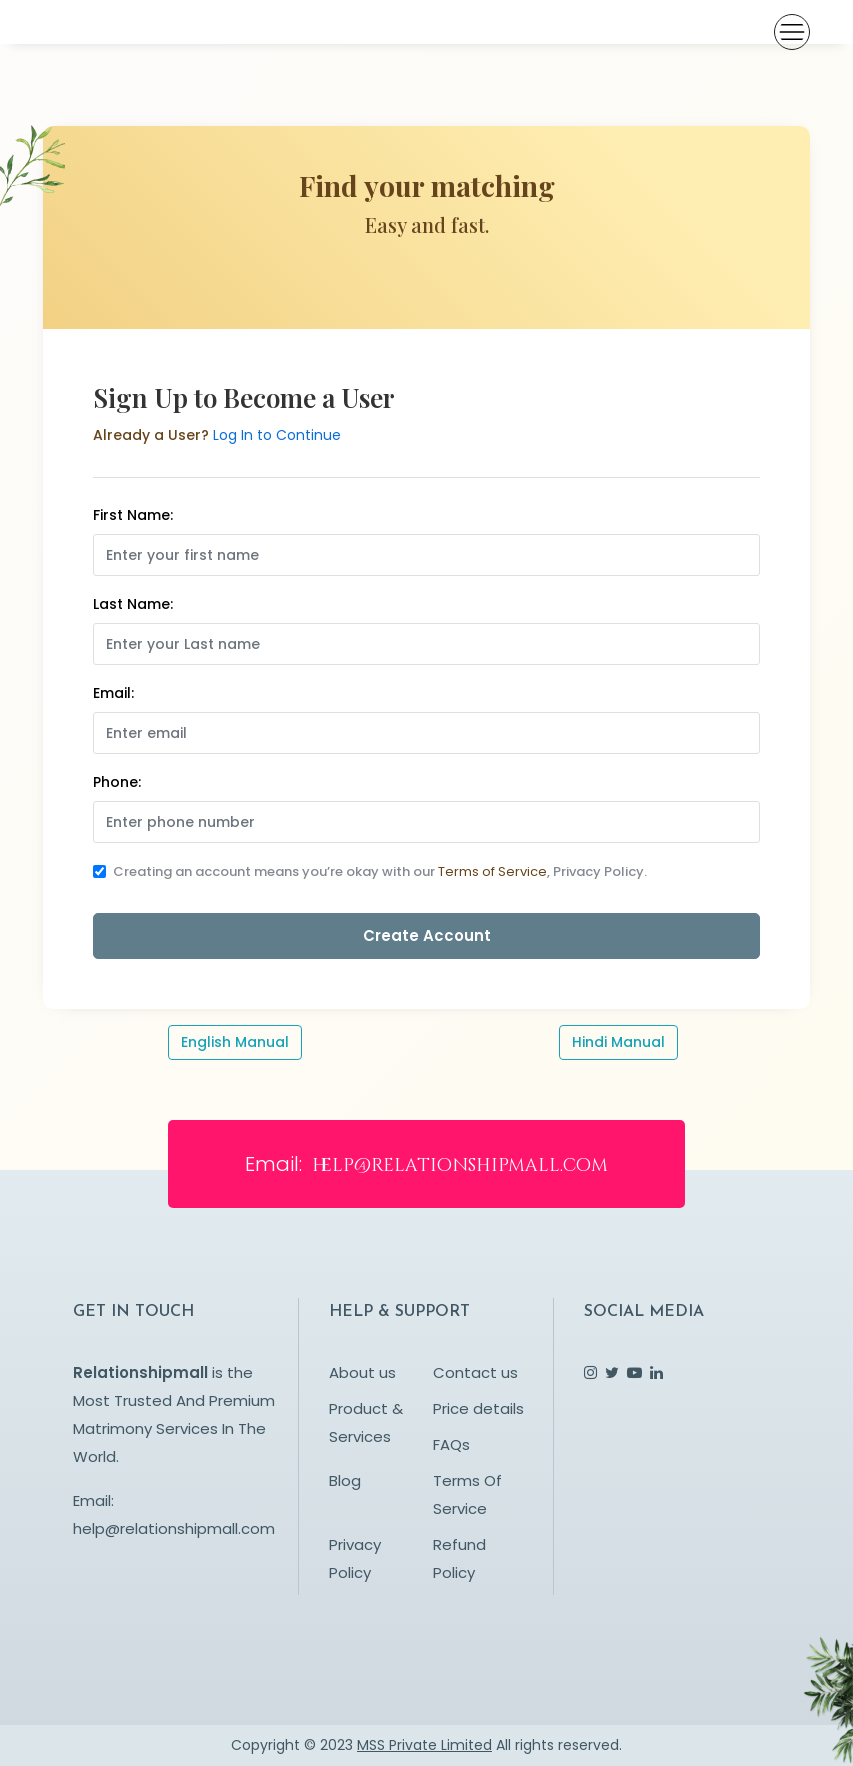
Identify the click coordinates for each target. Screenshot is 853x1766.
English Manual (235, 1042)
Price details (478, 1408)
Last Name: (133, 604)
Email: (113, 693)
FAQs (451, 1444)
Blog (345, 1480)
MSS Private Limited (424, 1745)
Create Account (427, 935)
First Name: (133, 515)
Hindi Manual (618, 1042)
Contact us (475, 1372)
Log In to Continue (277, 435)
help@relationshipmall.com (174, 1528)
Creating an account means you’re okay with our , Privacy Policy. (380, 871)
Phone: (117, 782)
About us (362, 1372)
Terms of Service (492, 871)
